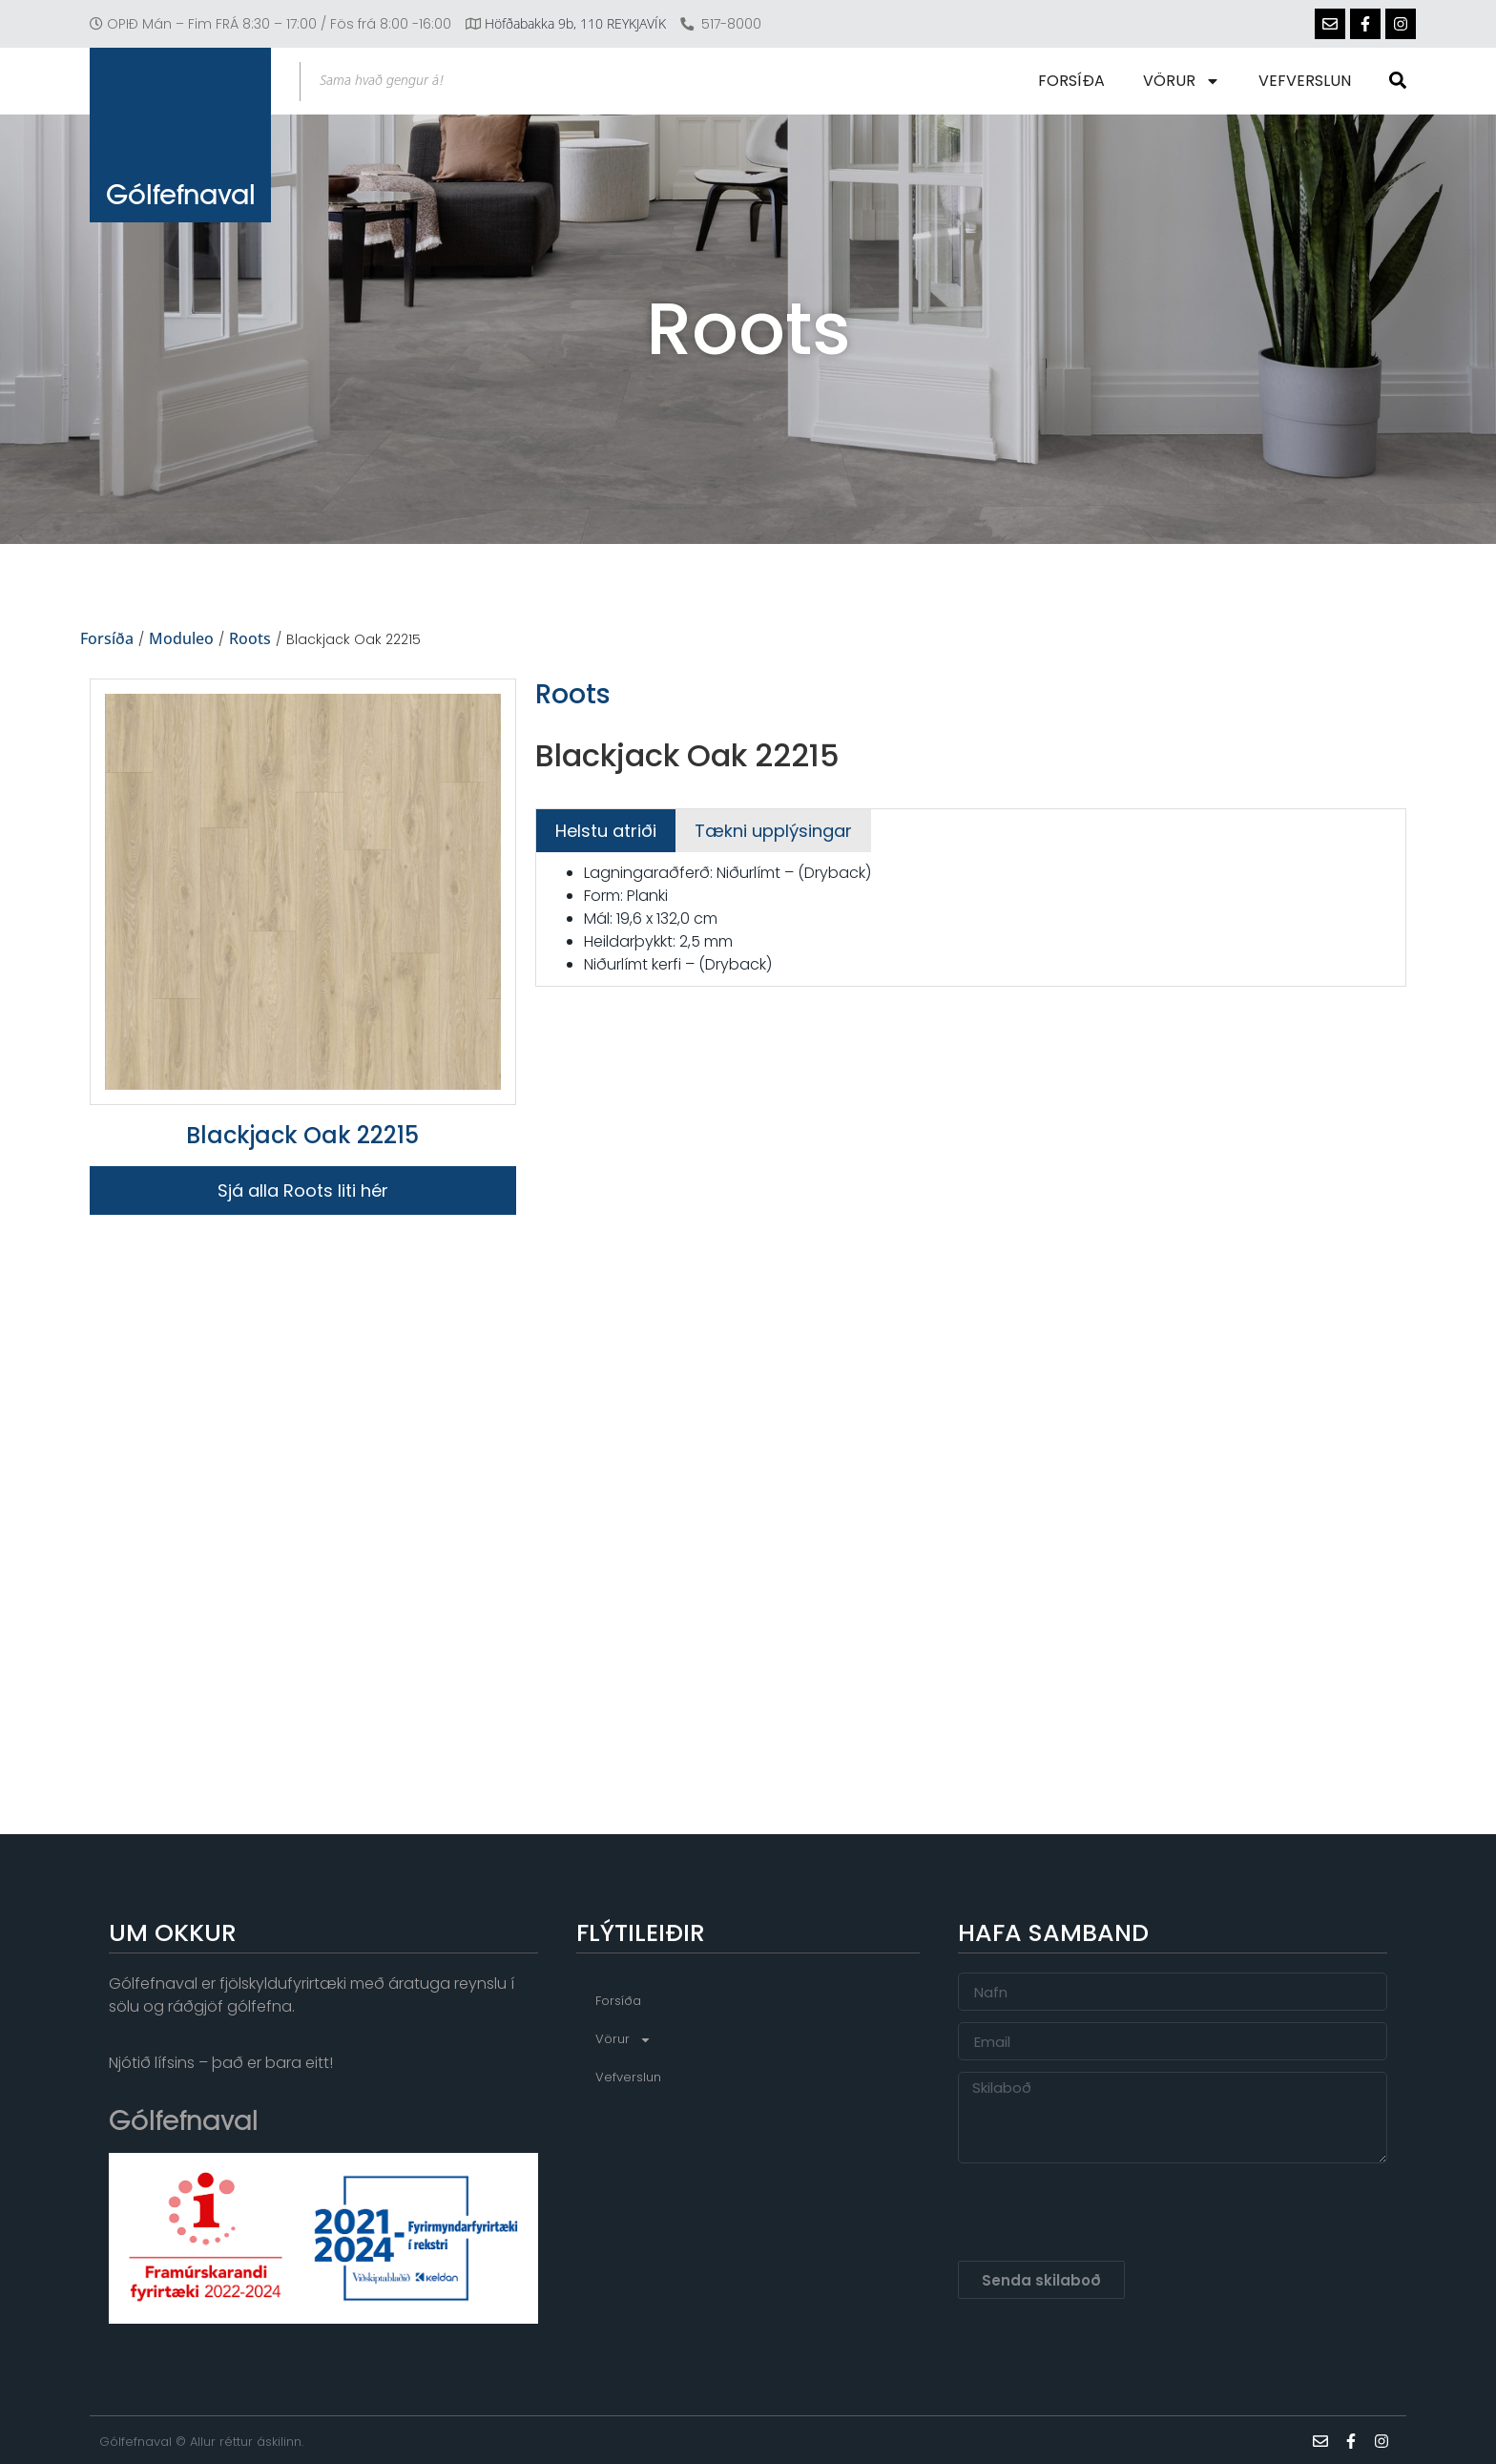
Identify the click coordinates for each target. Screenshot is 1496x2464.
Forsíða (1071, 81)
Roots (250, 639)
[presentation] (1103, 2212)
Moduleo (181, 639)
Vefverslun (1304, 81)
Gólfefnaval (181, 194)
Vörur (1181, 81)
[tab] (605, 830)
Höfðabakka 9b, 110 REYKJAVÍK (575, 23)
